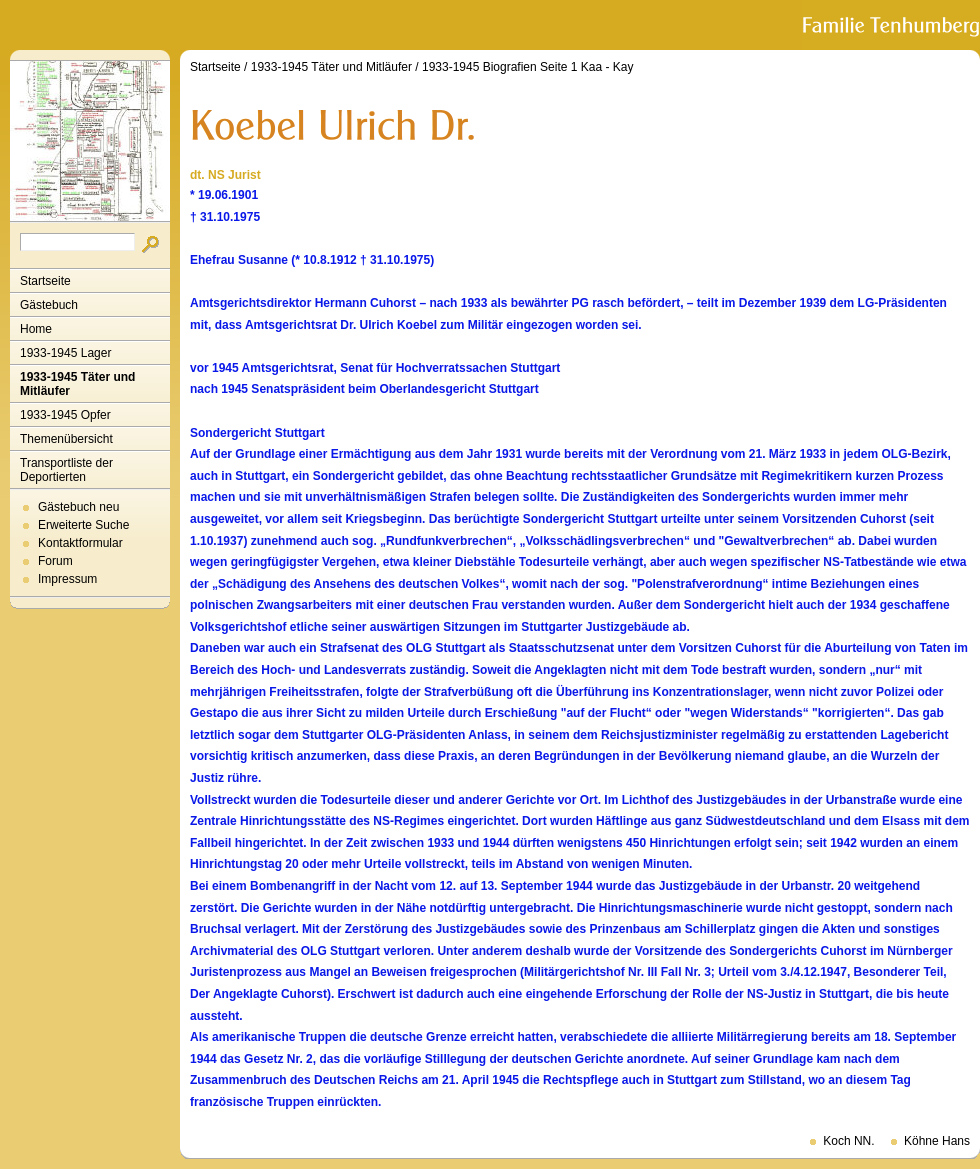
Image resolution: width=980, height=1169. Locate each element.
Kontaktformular (80, 543)
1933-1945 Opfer (65, 415)
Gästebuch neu (78, 507)
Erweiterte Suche (83, 525)
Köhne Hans (937, 1141)
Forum (55, 561)
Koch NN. (848, 1141)
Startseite (45, 281)
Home (36, 329)
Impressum (67, 579)
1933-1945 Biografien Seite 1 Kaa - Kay (527, 67)
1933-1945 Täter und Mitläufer (77, 384)
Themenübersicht (66, 439)
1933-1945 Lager (65, 353)
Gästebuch (49, 305)
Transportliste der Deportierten (66, 470)
